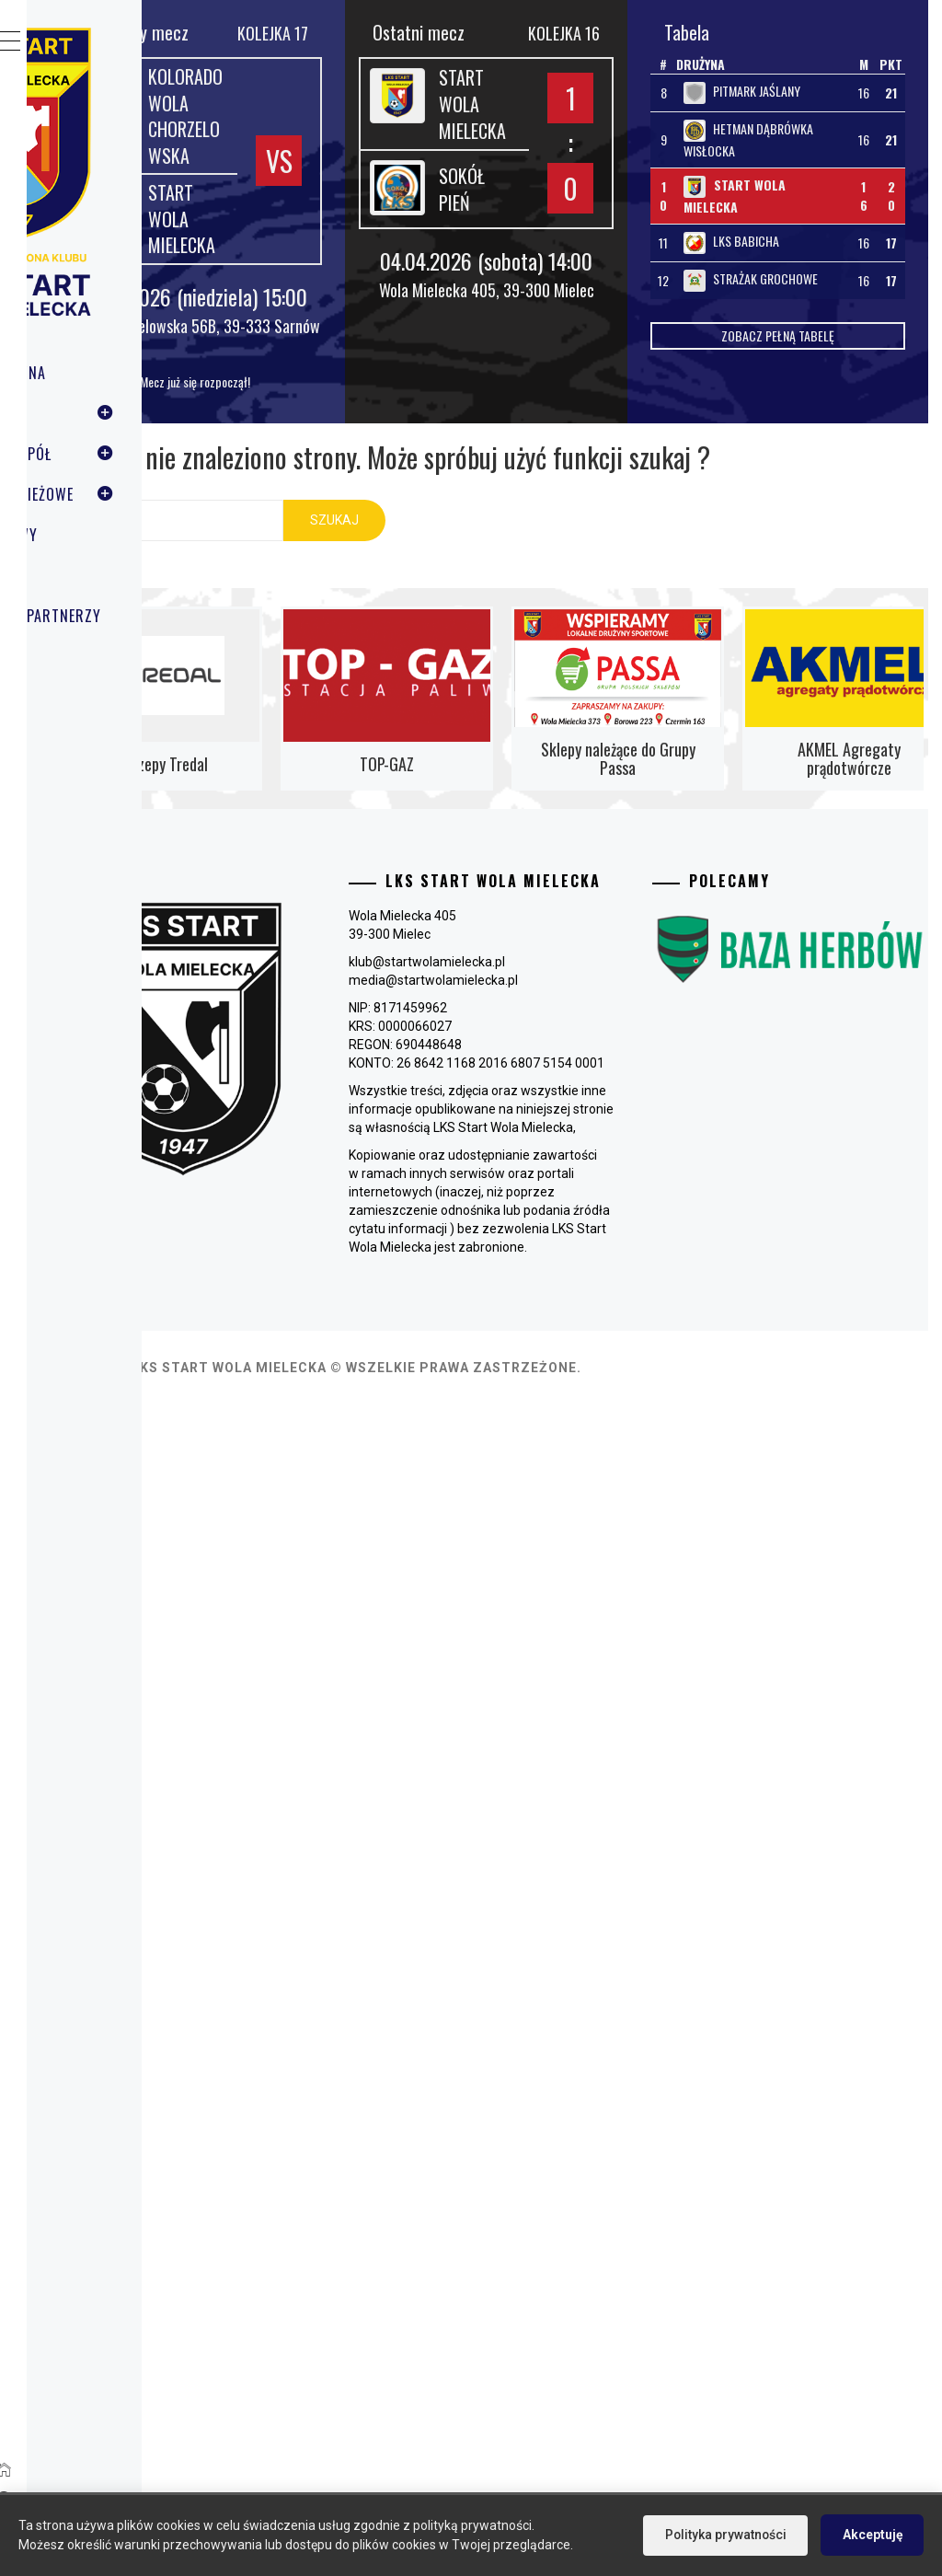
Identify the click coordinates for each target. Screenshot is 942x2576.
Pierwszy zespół (156, 453)
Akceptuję (871, 2534)
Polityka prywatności (722, 2534)
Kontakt (98, 656)
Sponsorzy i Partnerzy (152, 616)
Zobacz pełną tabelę (819, 427)
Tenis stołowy (120, 535)
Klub (156, 413)
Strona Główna (124, 373)
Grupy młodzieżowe (156, 494)
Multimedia (108, 575)
